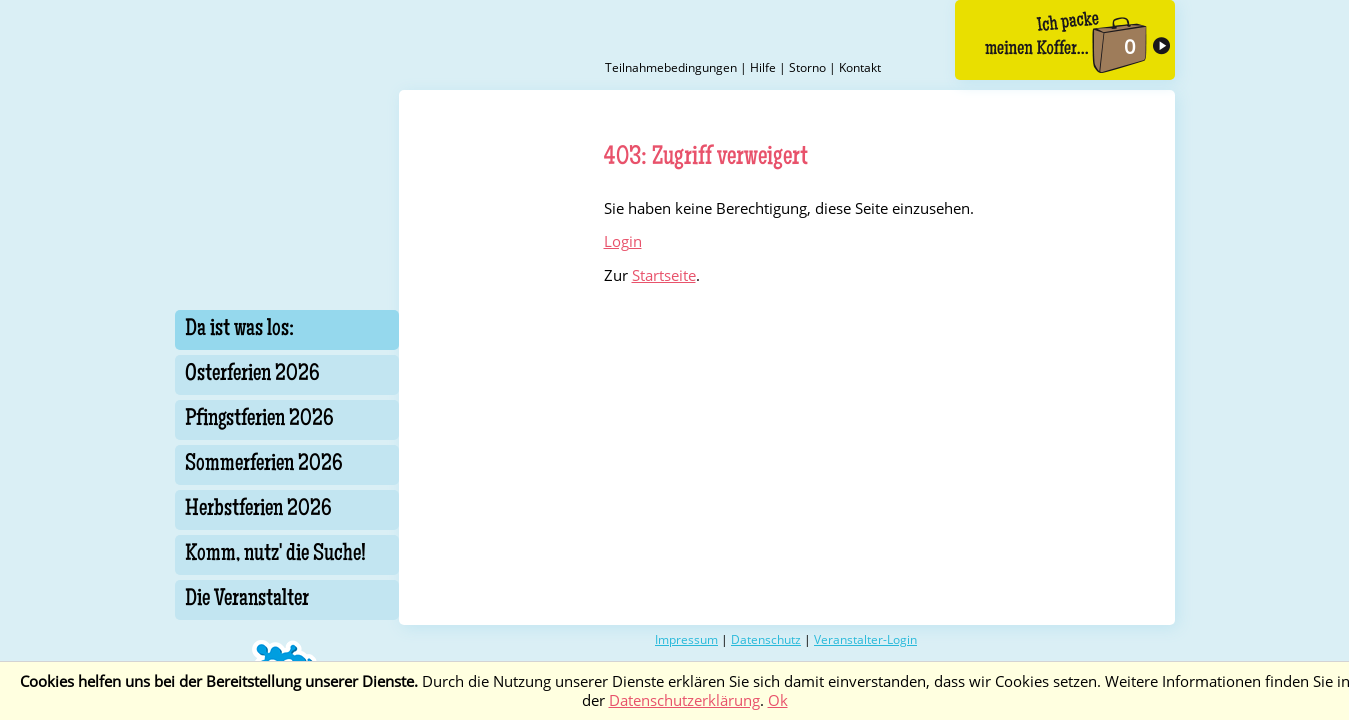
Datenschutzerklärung (684, 700)
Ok (778, 700)
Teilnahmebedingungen (671, 67)
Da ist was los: (239, 330)
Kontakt (860, 67)
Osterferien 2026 (252, 375)
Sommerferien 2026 (264, 465)
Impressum (686, 639)
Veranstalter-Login (865, 639)
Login (623, 241)
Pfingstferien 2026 (259, 420)
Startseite (664, 275)
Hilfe (763, 67)
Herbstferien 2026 (258, 510)
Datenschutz (766, 639)
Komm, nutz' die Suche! (275, 555)
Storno (807, 67)
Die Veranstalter (247, 600)
